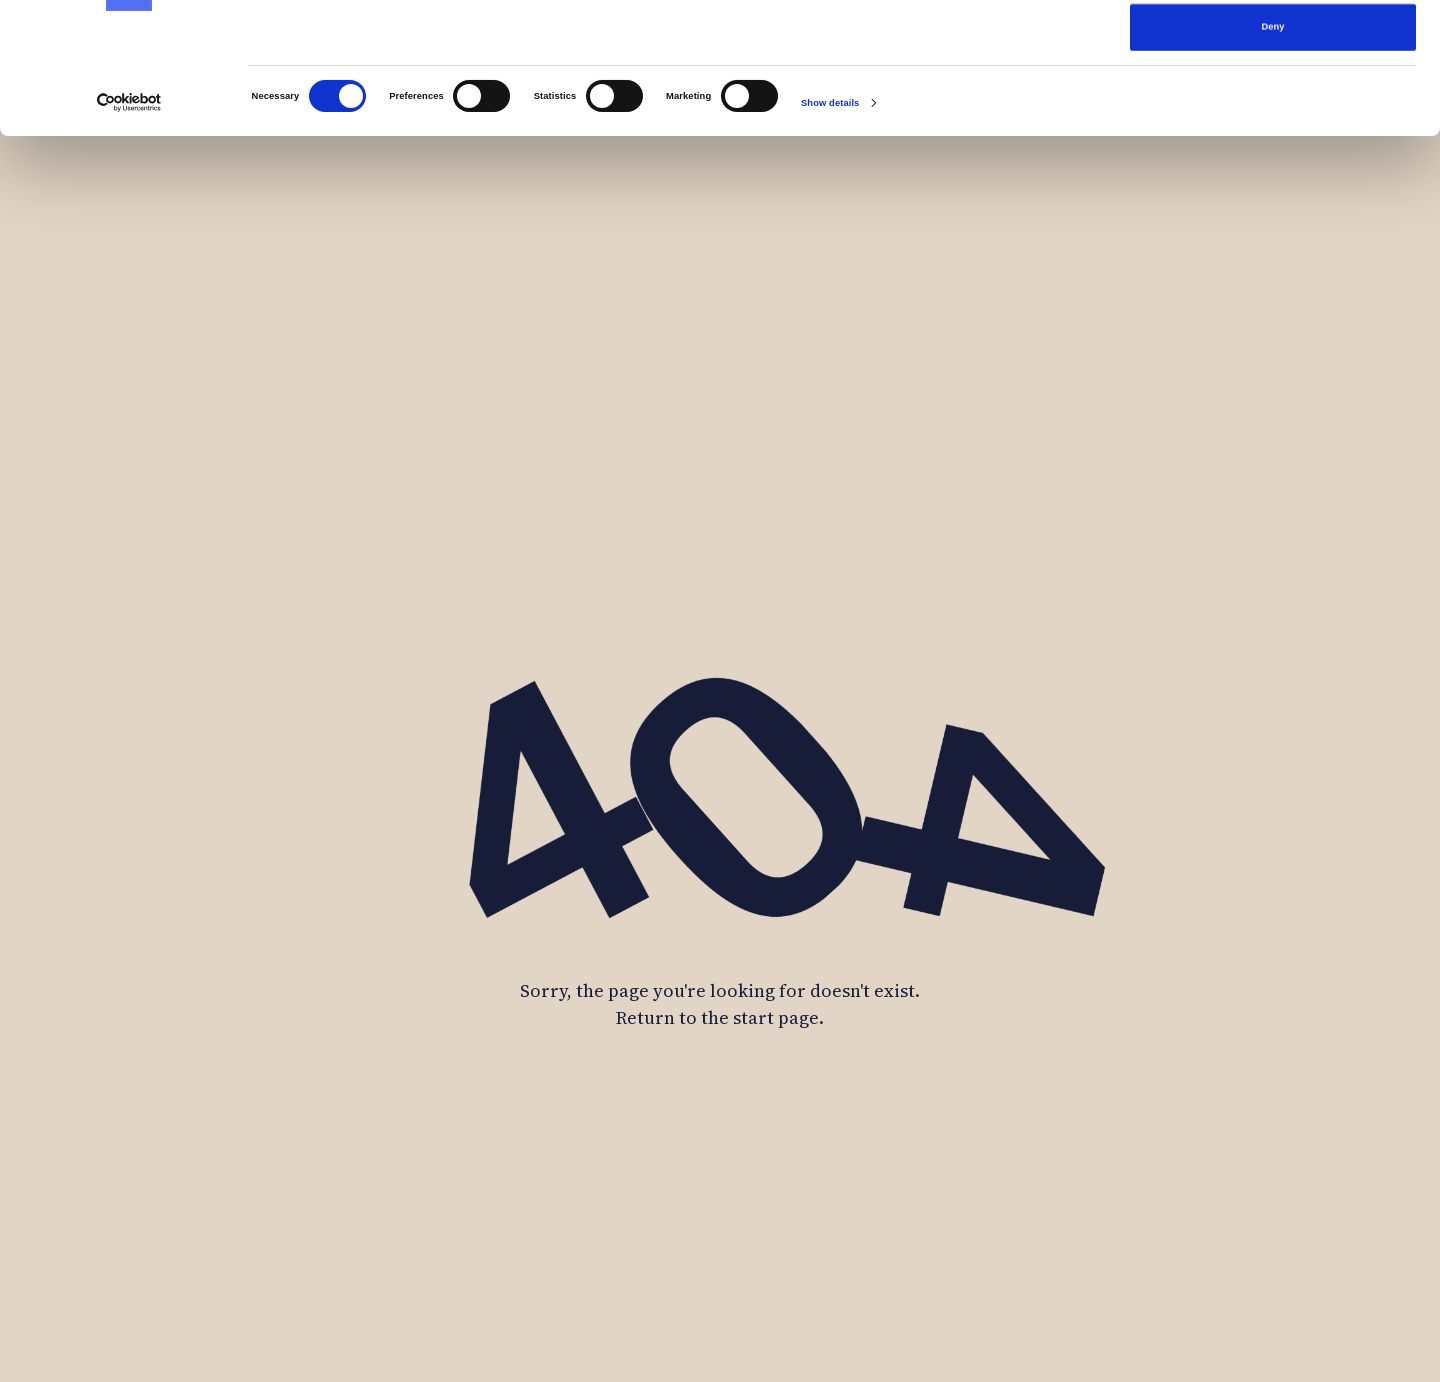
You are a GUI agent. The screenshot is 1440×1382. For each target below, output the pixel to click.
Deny (1273, 150)
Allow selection (1273, 99)
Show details (830, 226)
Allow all (1273, 47)
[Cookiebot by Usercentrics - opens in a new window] (129, 225)
